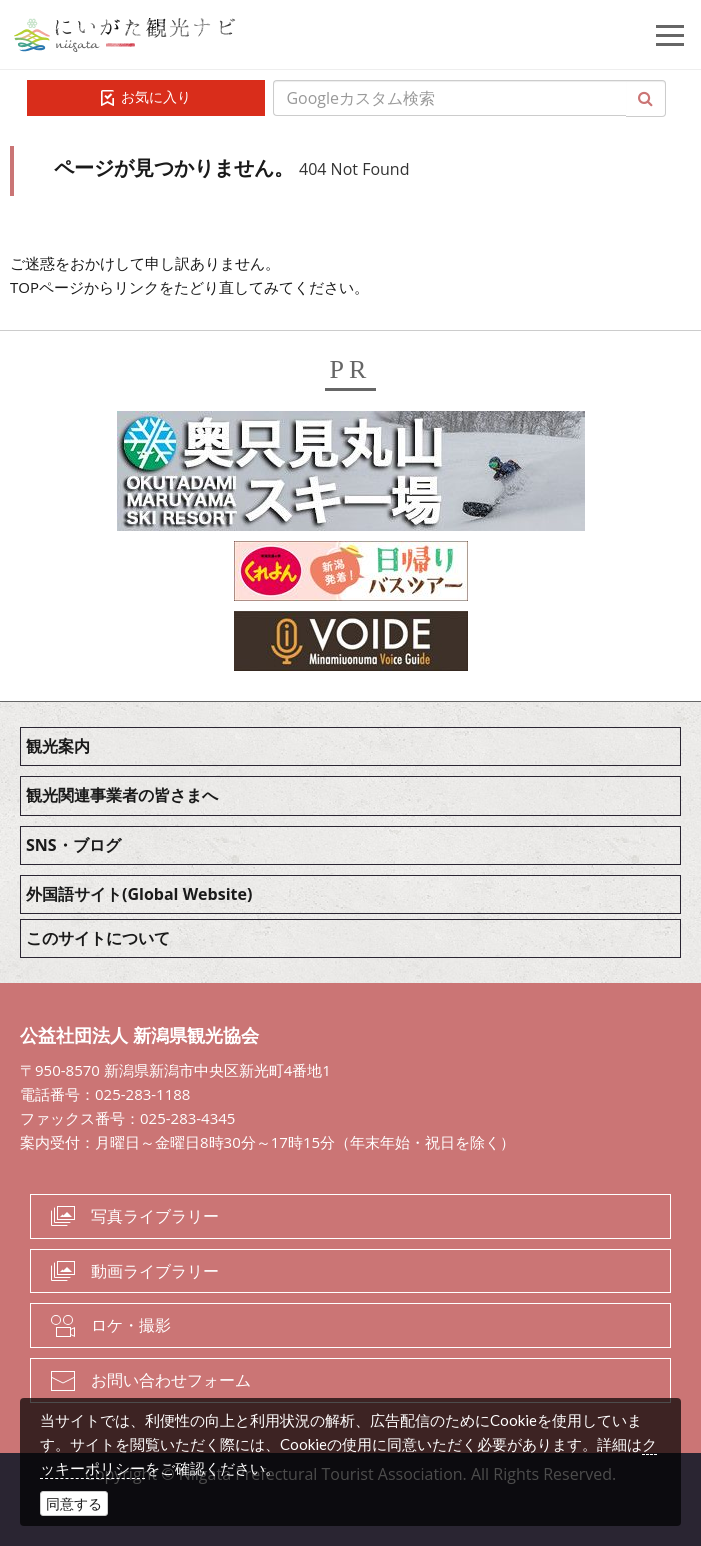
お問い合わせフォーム (171, 1380)
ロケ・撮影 (131, 1325)
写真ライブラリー (155, 1216)
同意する (74, 1503)
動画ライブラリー (155, 1271)
